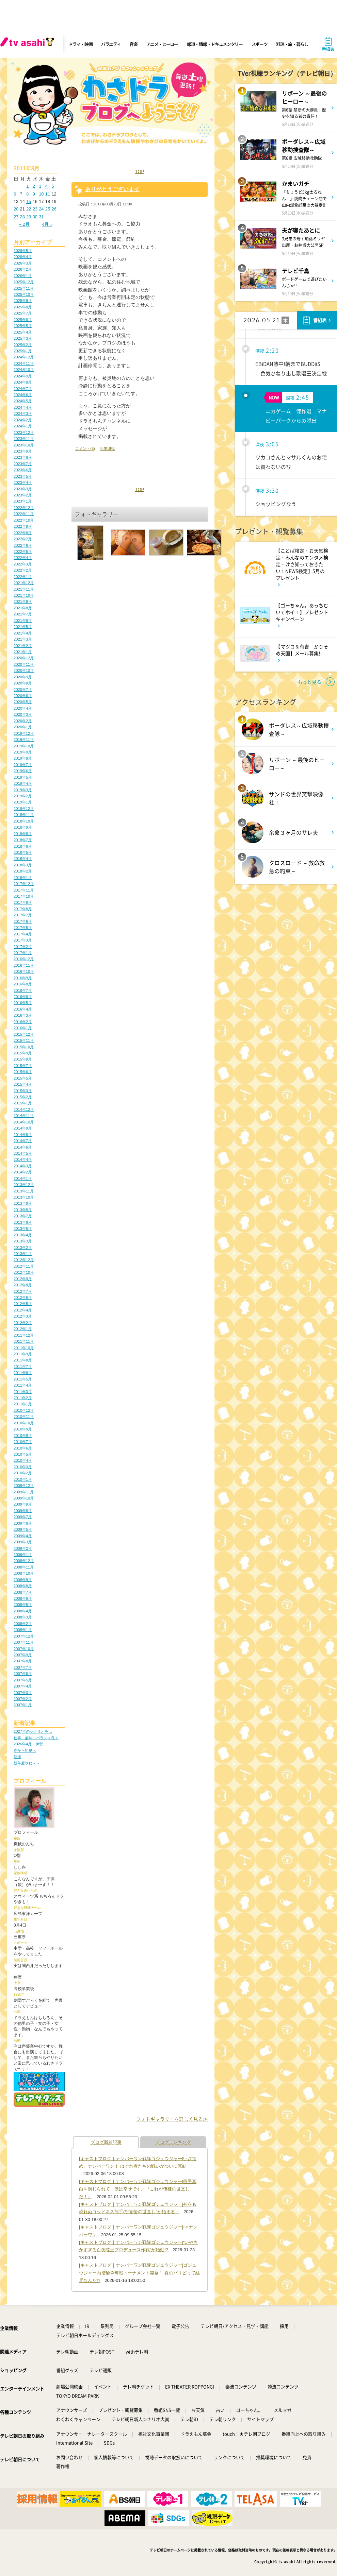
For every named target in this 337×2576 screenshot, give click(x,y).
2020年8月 (23, 683)
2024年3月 (23, 413)
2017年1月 (23, 953)
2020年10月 (24, 670)
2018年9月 (23, 827)
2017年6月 (23, 921)
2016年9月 (23, 978)
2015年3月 (23, 1091)
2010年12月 (24, 1410)
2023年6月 (23, 470)
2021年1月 (23, 652)
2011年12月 (24, 1335)
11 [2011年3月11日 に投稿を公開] (47, 194)
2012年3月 (23, 1316)
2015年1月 (23, 1103)
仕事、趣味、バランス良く (36, 1738)
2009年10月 (24, 1498)
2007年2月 (23, 1699)
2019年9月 (23, 752)
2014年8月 (23, 1135)
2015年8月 (23, 1059)
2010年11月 (24, 1416)
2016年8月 (23, 984)
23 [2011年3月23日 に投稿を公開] (35, 208)
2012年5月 (23, 1304)
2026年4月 (23, 257)
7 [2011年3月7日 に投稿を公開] (21, 194)
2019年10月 (24, 746)
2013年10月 (24, 1197)
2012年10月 (24, 1272)
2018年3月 (23, 865)
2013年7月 (23, 1216)
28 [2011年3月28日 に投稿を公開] (22, 216)
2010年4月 (23, 1460)
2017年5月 (23, 928)
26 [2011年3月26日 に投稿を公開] (53, 208)
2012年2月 (23, 1323)
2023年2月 (23, 495)
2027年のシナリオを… (33, 1731)
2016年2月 (23, 1022)
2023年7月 (23, 464)
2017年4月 (23, 934)
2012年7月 (23, 1291)
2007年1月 (23, 1705)
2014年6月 (23, 1147)
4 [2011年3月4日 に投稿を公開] (46, 186)
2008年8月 (23, 1586)
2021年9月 (23, 601)
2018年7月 (23, 840)
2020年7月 (23, 690)
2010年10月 (24, 1423)
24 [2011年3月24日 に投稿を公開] (41, 208)
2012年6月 (23, 1297)
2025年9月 (23, 301)
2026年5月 (23, 251)
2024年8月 (23, 382)
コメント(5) (85, 448)
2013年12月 (24, 1185)
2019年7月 (23, 765)
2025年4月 (23, 332)
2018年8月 (23, 834)
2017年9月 (23, 902)
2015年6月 (23, 1072)
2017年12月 (24, 884)
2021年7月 (23, 614)
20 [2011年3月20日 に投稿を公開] (16, 208)
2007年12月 (24, 1636)
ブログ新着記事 (106, 2142)
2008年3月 (23, 1617)
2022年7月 (23, 539)
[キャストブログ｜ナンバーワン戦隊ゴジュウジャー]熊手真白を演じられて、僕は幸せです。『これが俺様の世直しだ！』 (137, 2189)
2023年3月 (23, 489)
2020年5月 (23, 702)
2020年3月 (23, 714)
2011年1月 (23, 1404)
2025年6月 (23, 320)
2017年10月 (24, 896)
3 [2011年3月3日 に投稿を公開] (40, 186)
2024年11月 (24, 363)
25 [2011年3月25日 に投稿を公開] (47, 208)
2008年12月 (24, 1561)
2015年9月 (23, 1053)
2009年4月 (23, 1536)
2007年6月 (23, 1674)
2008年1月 (23, 1630)
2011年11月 (24, 1341)
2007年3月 (23, 1693)
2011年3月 (23, 1392)
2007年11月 (24, 1642)
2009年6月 (23, 1523)
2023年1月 (23, 501)
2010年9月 (23, 1429)
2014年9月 (23, 1128)
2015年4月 (23, 1084)
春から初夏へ (25, 1750)
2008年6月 (23, 1598)
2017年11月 (24, 890)
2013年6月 (23, 1222)
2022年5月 (23, 551)
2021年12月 (24, 583)
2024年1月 (23, 426)
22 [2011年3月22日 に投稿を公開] (28, 208)
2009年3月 (23, 1542)
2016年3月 (23, 1015)
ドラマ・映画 (80, 44)
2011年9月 (23, 1354)
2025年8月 (23, 307)
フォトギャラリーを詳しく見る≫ (172, 2119)
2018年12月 (24, 809)
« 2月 (24, 224)
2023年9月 (23, 451)
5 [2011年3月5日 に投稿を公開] (52, 186)
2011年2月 (23, 1398)
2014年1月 (23, 1178)
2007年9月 (23, 1655)
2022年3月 (23, 564)
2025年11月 (24, 288)
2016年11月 (24, 965)
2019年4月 (23, 783)
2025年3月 (23, 338)
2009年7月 (23, 1517)
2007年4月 (23, 1686)
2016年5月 (23, 1003)
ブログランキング (173, 2142)
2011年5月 (23, 1379)
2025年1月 (23, 351)
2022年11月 (24, 514)
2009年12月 (24, 1486)
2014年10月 (24, 1122)
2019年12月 (24, 733)
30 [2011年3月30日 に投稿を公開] (35, 216)
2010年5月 (23, 1454)
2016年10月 (24, 971)
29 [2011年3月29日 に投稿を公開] (28, 216)
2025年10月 (24, 294)
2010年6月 (23, 1448)
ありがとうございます (112, 189)
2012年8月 (23, 1285)
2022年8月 (23, 533)
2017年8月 (23, 909)
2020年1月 (23, 727)
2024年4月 (23, 407)
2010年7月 (23, 1442)
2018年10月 (24, 821)
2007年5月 (23, 1680)
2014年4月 (23, 1159)
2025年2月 (23, 345)
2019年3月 (23, 790)
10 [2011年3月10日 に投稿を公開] (41, 194)
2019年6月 (23, 771)
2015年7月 (23, 1066)
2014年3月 (23, 1166)
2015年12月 (24, 1034)
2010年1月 (23, 1479)
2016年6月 (23, 997)
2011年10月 (24, 1348)
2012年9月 (23, 1279)
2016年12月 (24, 959)
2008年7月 (23, 1592)
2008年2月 (23, 1624)
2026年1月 (23, 276)
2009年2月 (23, 1548)
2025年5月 (23, 326)
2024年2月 (23, 420)
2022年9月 (23, 526)
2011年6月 (23, 1373)
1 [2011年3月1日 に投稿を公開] (27, 186)
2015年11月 (24, 1040)
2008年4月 (23, 1611)
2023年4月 (23, 482)
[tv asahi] (28, 44)
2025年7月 (23, 313)
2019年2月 (23, 796)
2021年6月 (23, 620)
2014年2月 (23, 1172)
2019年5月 (23, 777)
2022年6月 (23, 545)
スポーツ (260, 44)
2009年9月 (23, 1504)
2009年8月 (23, 1511)
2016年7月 (23, 990)
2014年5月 (23, 1153)
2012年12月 (24, 1260)
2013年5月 (23, 1228)
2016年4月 (23, 1009)
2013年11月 (24, 1191)
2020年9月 (23, 677)
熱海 (17, 1757)
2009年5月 (23, 1529)
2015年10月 (24, 1047)
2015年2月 (23, 1097)
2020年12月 (24, 658)
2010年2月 (23, 1473)
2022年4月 (23, 558)
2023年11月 (24, 439)
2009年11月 (24, 1492)
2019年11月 (24, 740)
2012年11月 (24, 1266)
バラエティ (111, 44)
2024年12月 (24, 357)
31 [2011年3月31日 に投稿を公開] (41, 216)
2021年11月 (24, 589)
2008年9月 (23, 1580)
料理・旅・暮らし (292, 44)
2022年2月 (23, 570)
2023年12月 (24, 432)
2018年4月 (23, 859)
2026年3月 (23, 263)
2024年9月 (23, 376)
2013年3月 (23, 1241)
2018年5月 (23, 852)
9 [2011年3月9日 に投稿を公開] (34, 194)
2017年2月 (23, 947)
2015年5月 (23, 1078)
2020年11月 (24, 664)
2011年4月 (23, 1385)
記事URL (107, 448)
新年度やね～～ (27, 1763)
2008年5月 (23, 1605)
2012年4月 (23, 1310)
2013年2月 (23, 1247)
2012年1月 (23, 1329)
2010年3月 (23, 1467)
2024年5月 (23, 401)
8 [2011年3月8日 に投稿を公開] (27, 194)
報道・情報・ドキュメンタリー (215, 44)
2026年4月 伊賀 (28, 1744)
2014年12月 (24, 1109)
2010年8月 (23, 1436)
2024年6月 (23, 395)
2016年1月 (23, 1028)
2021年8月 (23, 608)
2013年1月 (23, 1254)
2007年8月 (23, 1661)
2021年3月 (23, 639)
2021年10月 (24, 595)
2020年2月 (23, 721)
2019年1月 (23, 802)
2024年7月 (23, 389)
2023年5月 (23, 476)
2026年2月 (23, 269)
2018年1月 (23, 878)
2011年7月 (23, 1367)
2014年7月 (23, 1141)
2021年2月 (23, 646)
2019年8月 (23, 758)
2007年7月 (23, 1667)
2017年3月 (23, 940)
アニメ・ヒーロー (162, 44)
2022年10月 (24, 520)
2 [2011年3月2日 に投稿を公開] (34, 186)
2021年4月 (23, 633)
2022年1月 (23, 577)
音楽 (133, 44)
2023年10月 (24, 445)
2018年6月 (23, 846)
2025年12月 (24, 282)
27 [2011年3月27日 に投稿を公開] (16, 216)
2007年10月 (24, 1649)
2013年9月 (23, 1203)
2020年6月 (23, 696)
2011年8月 (23, 1360)
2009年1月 (23, 1555)
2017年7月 (23, 915)
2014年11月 (24, 1116)
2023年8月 (23, 457)
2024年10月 (24, 370)
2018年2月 (23, 871)
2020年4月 (23, 708)
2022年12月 (24, 508)
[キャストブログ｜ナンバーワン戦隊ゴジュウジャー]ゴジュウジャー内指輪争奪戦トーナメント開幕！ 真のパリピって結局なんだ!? (139, 2273)
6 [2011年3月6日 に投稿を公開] (15, 194)
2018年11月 (24, 815)
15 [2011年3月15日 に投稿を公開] (28, 201)
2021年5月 (23, 627)
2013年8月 (23, 1210)
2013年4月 (23, 1235)
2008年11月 (24, 1567)
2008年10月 (24, 1573)
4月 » (47, 224)
